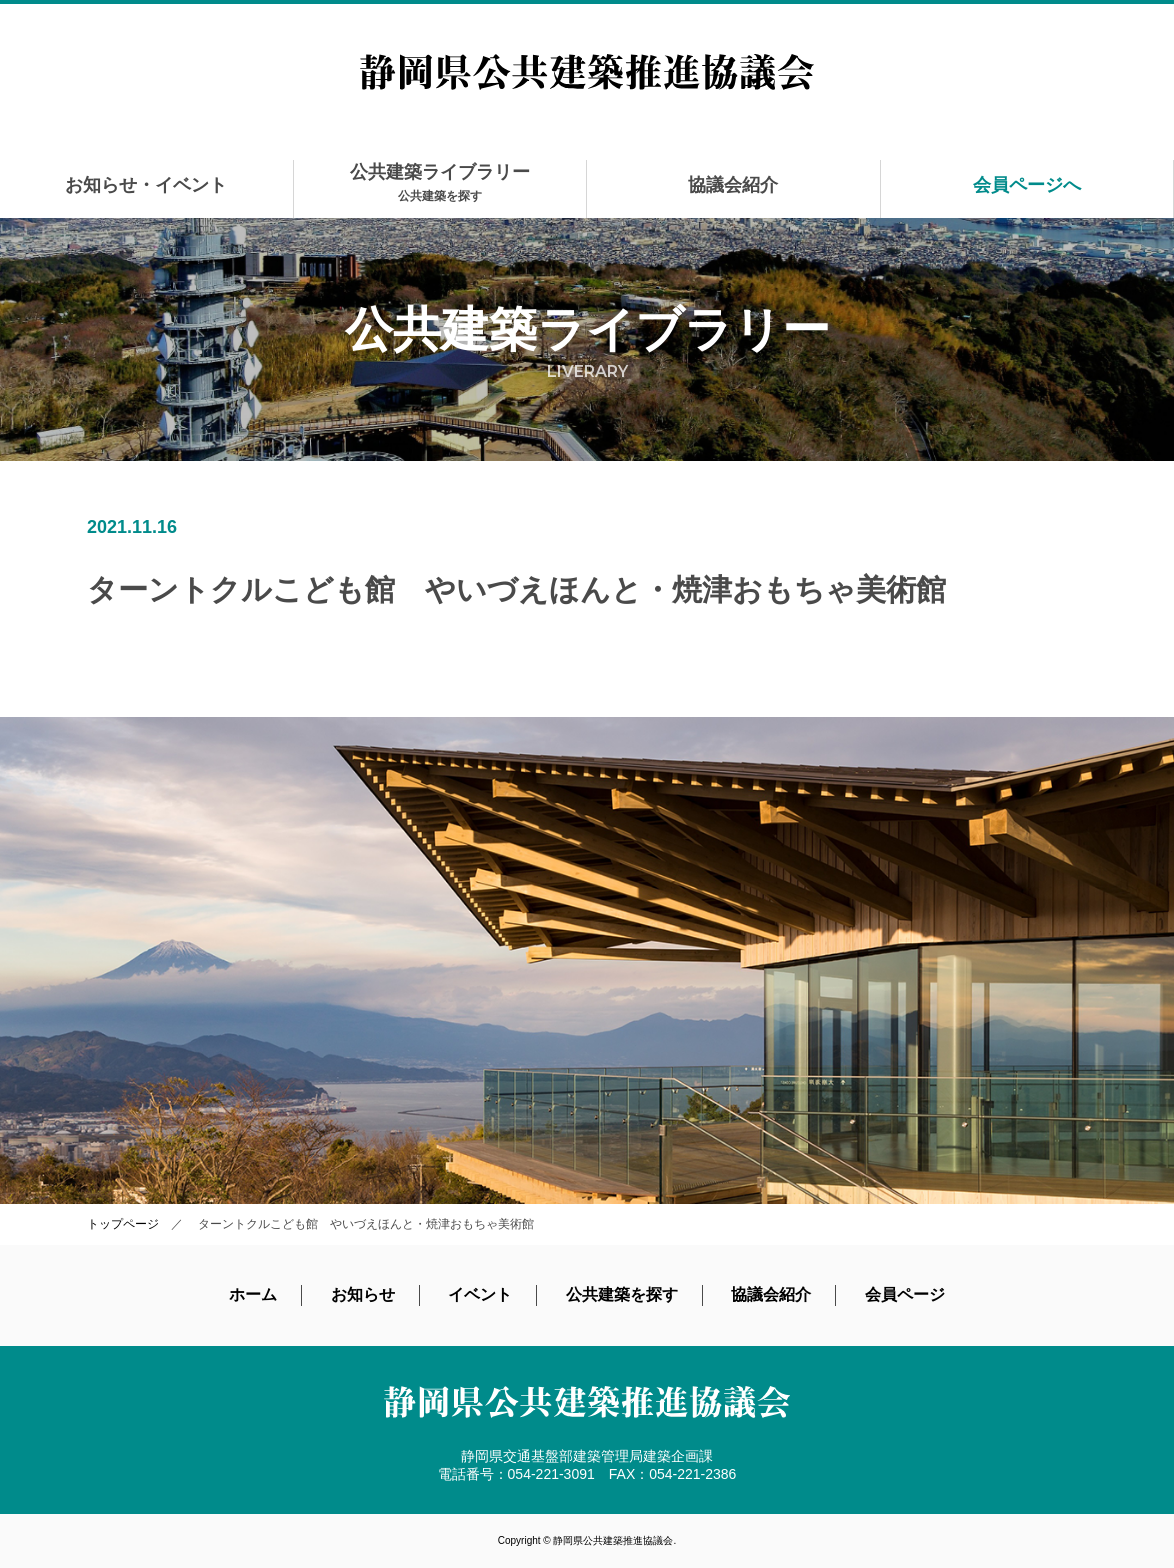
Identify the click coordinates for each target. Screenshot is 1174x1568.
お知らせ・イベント (146, 185)
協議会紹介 (733, 185)
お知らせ (363, 1294)
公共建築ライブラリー (440, 182)
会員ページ (905, 1294)
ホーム (253, 1294)
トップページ (123, 1224)
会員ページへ (1027, 185)
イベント (480, 1294)
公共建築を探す (622, 1294)
